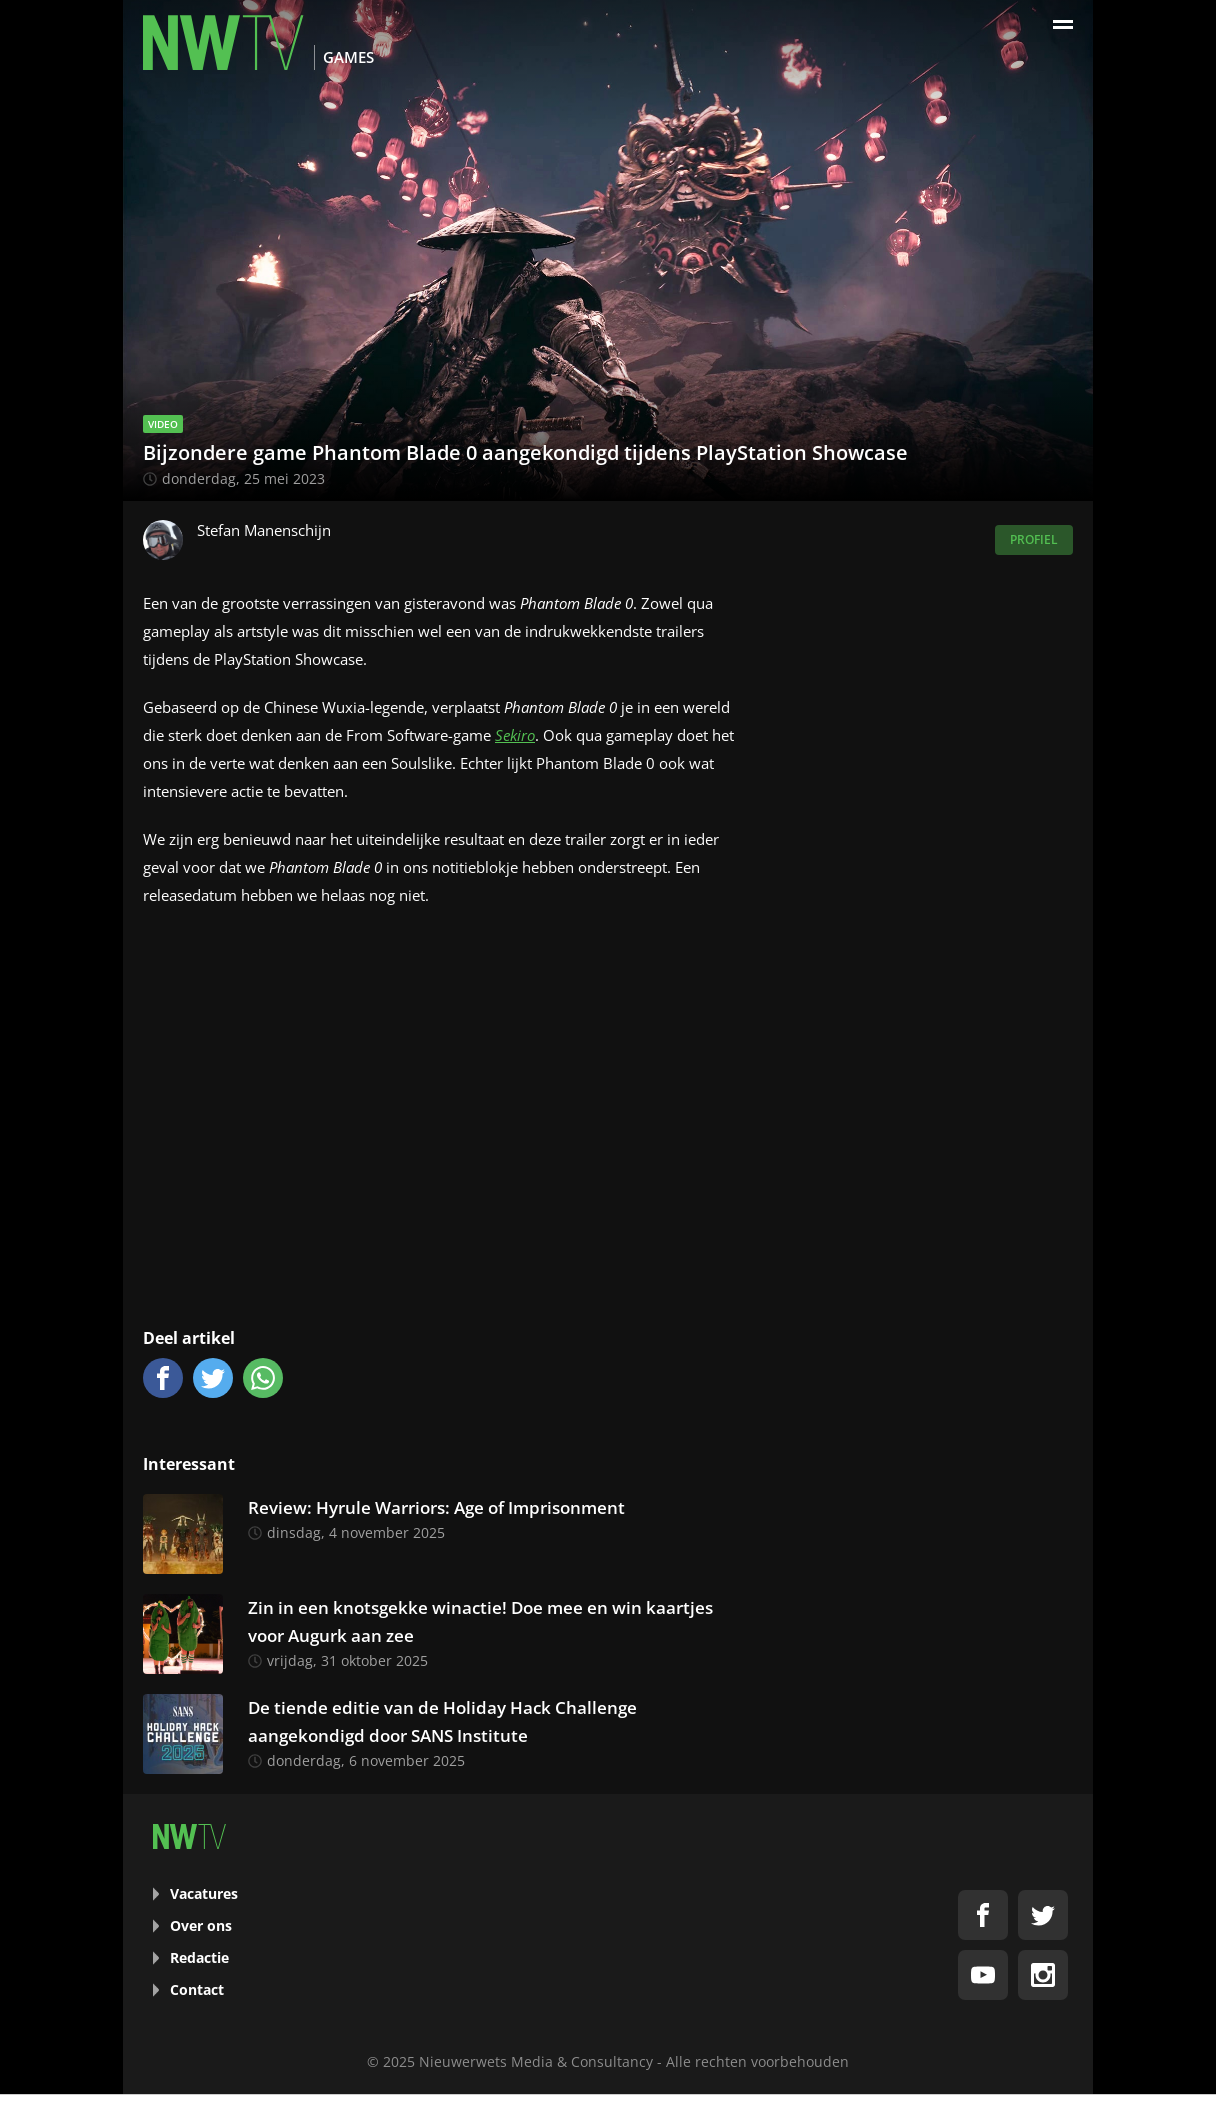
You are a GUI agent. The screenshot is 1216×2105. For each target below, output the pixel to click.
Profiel (1034, 539)
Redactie (199, 1957)
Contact (197, 1989)
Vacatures (204, 1893)
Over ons (201, 1925)
